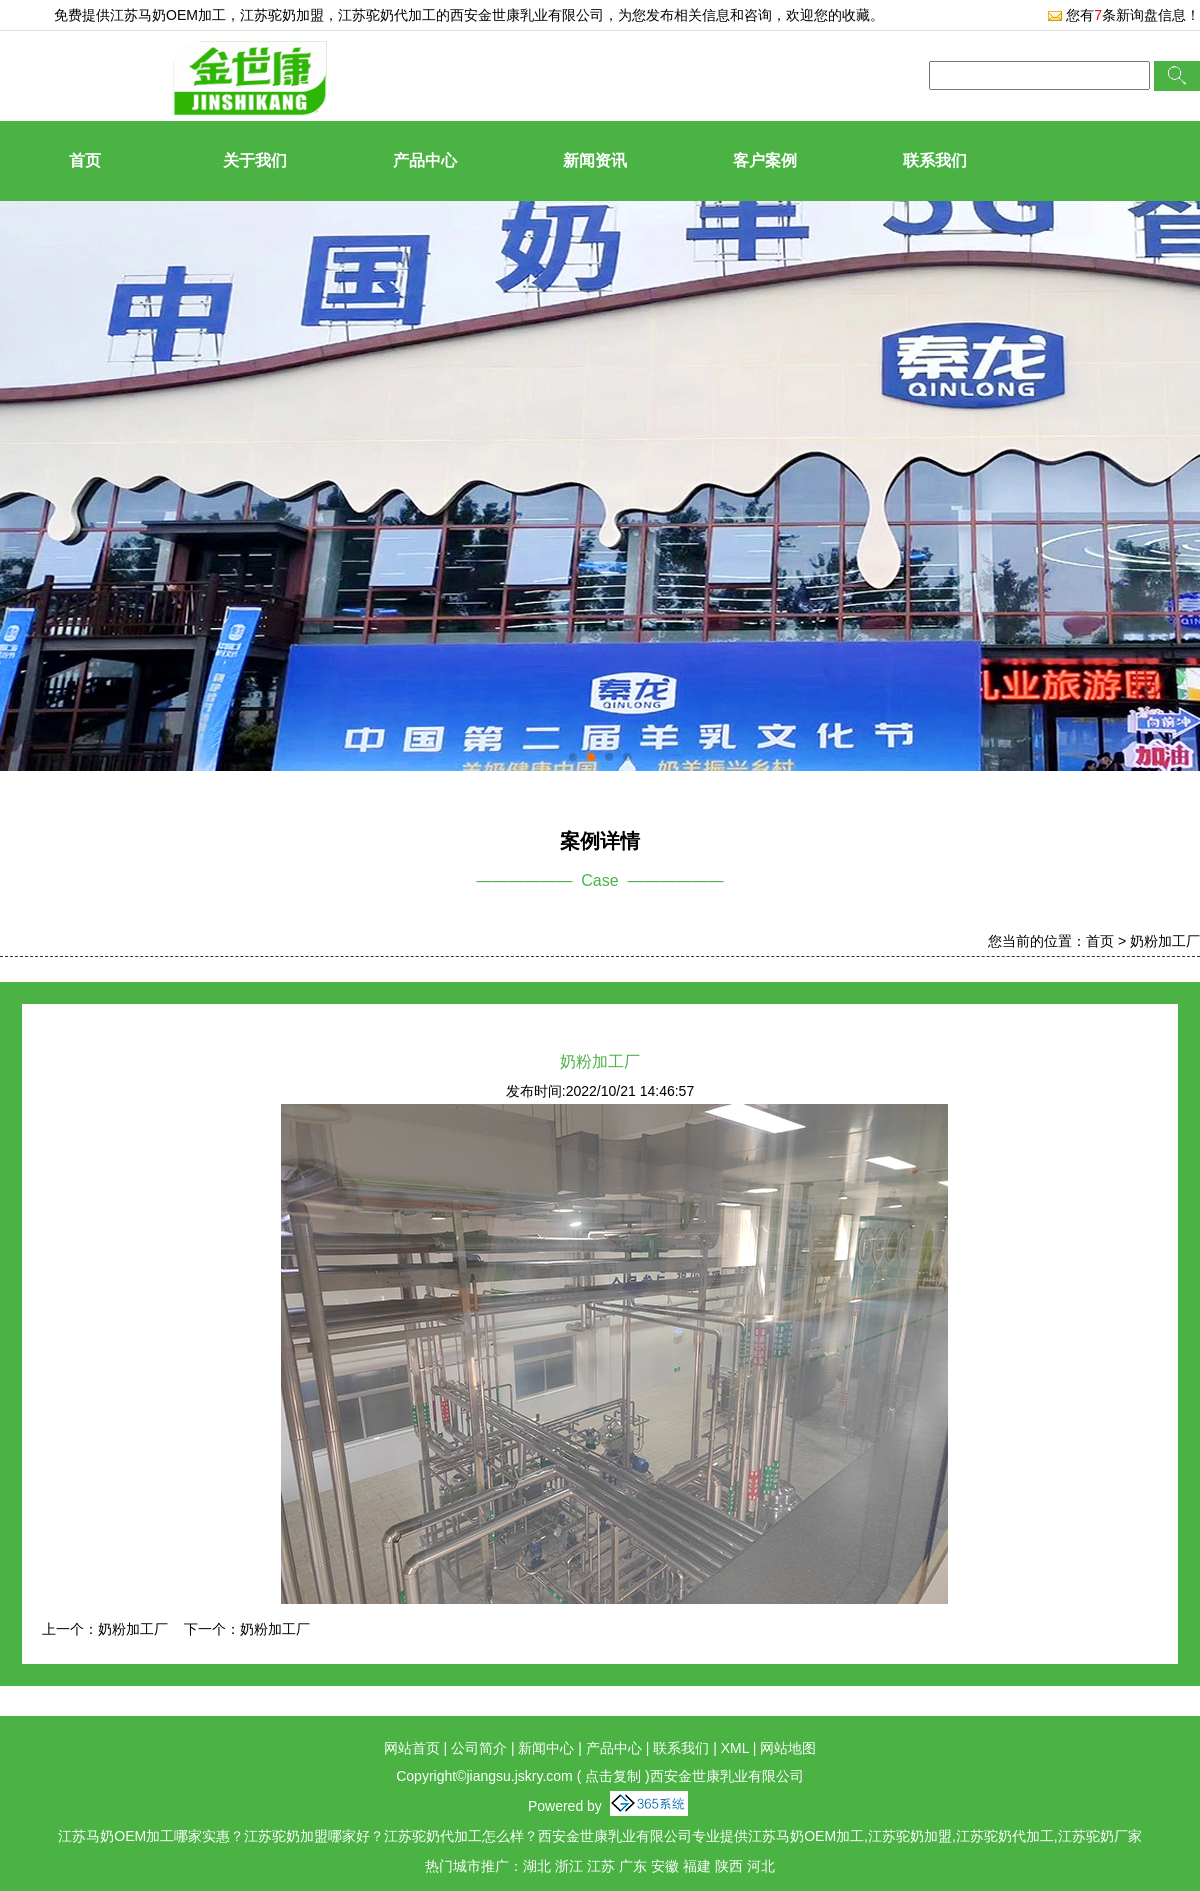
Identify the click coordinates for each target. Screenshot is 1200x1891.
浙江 (569, 1866)
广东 (633, 1866)
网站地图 (788, 1748)
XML (735, 1748)
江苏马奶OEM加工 (168, 15)
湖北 (537, 1866)
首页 (85, 160)
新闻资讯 (595, 160)
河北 (761, 1866)
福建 (697, 1866)
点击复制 (613, 1776)
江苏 (601, 1866)
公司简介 (479, 1748)
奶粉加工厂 (1165, 941)
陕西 (729, 1866)
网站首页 (412, 1748)
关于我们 (255, 160)
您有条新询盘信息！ (1123, 15)
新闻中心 (546, 1748)
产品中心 (425, 160)
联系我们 (935, 160)
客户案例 (765, 160)
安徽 (665, 1866)
